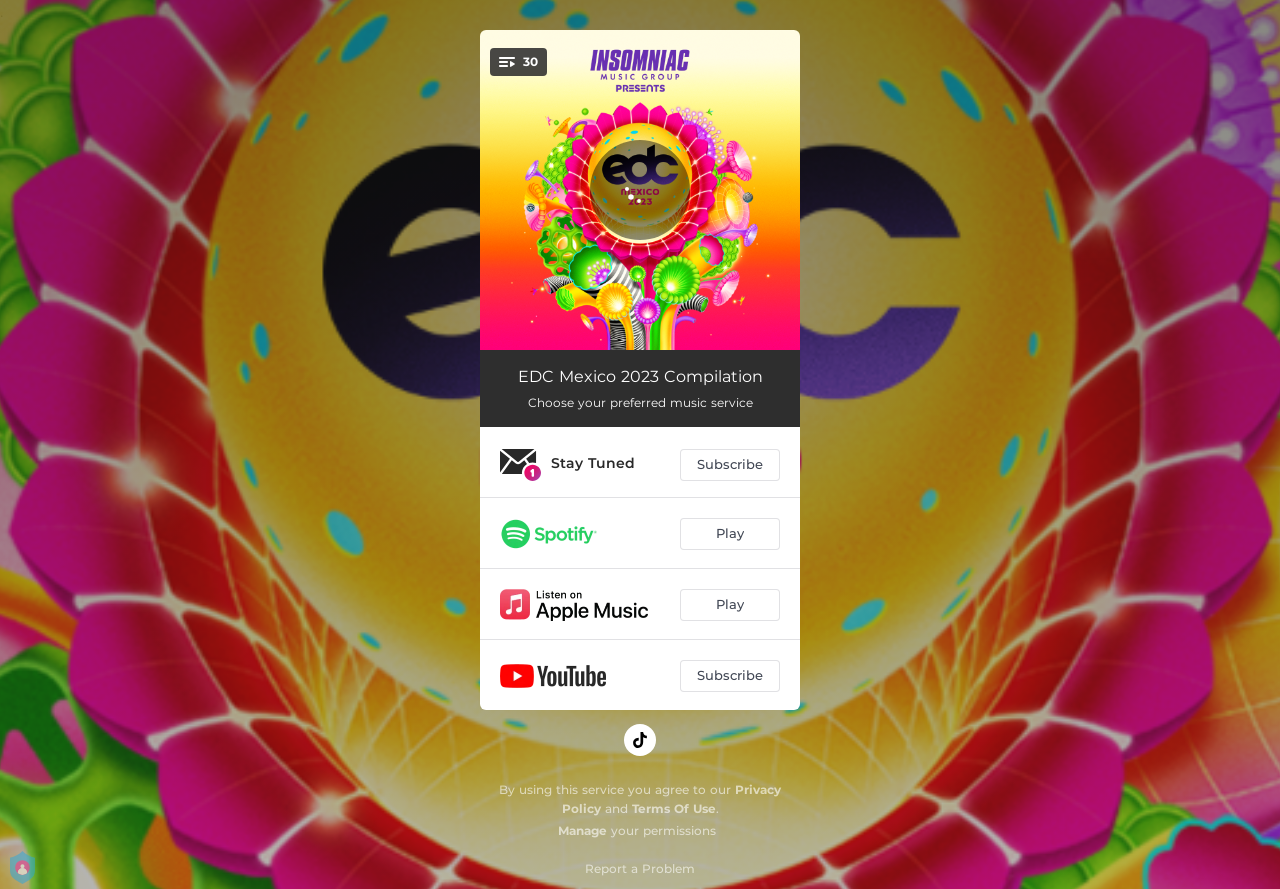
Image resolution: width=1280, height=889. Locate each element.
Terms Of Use (674, 808)
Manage (582, 830)
